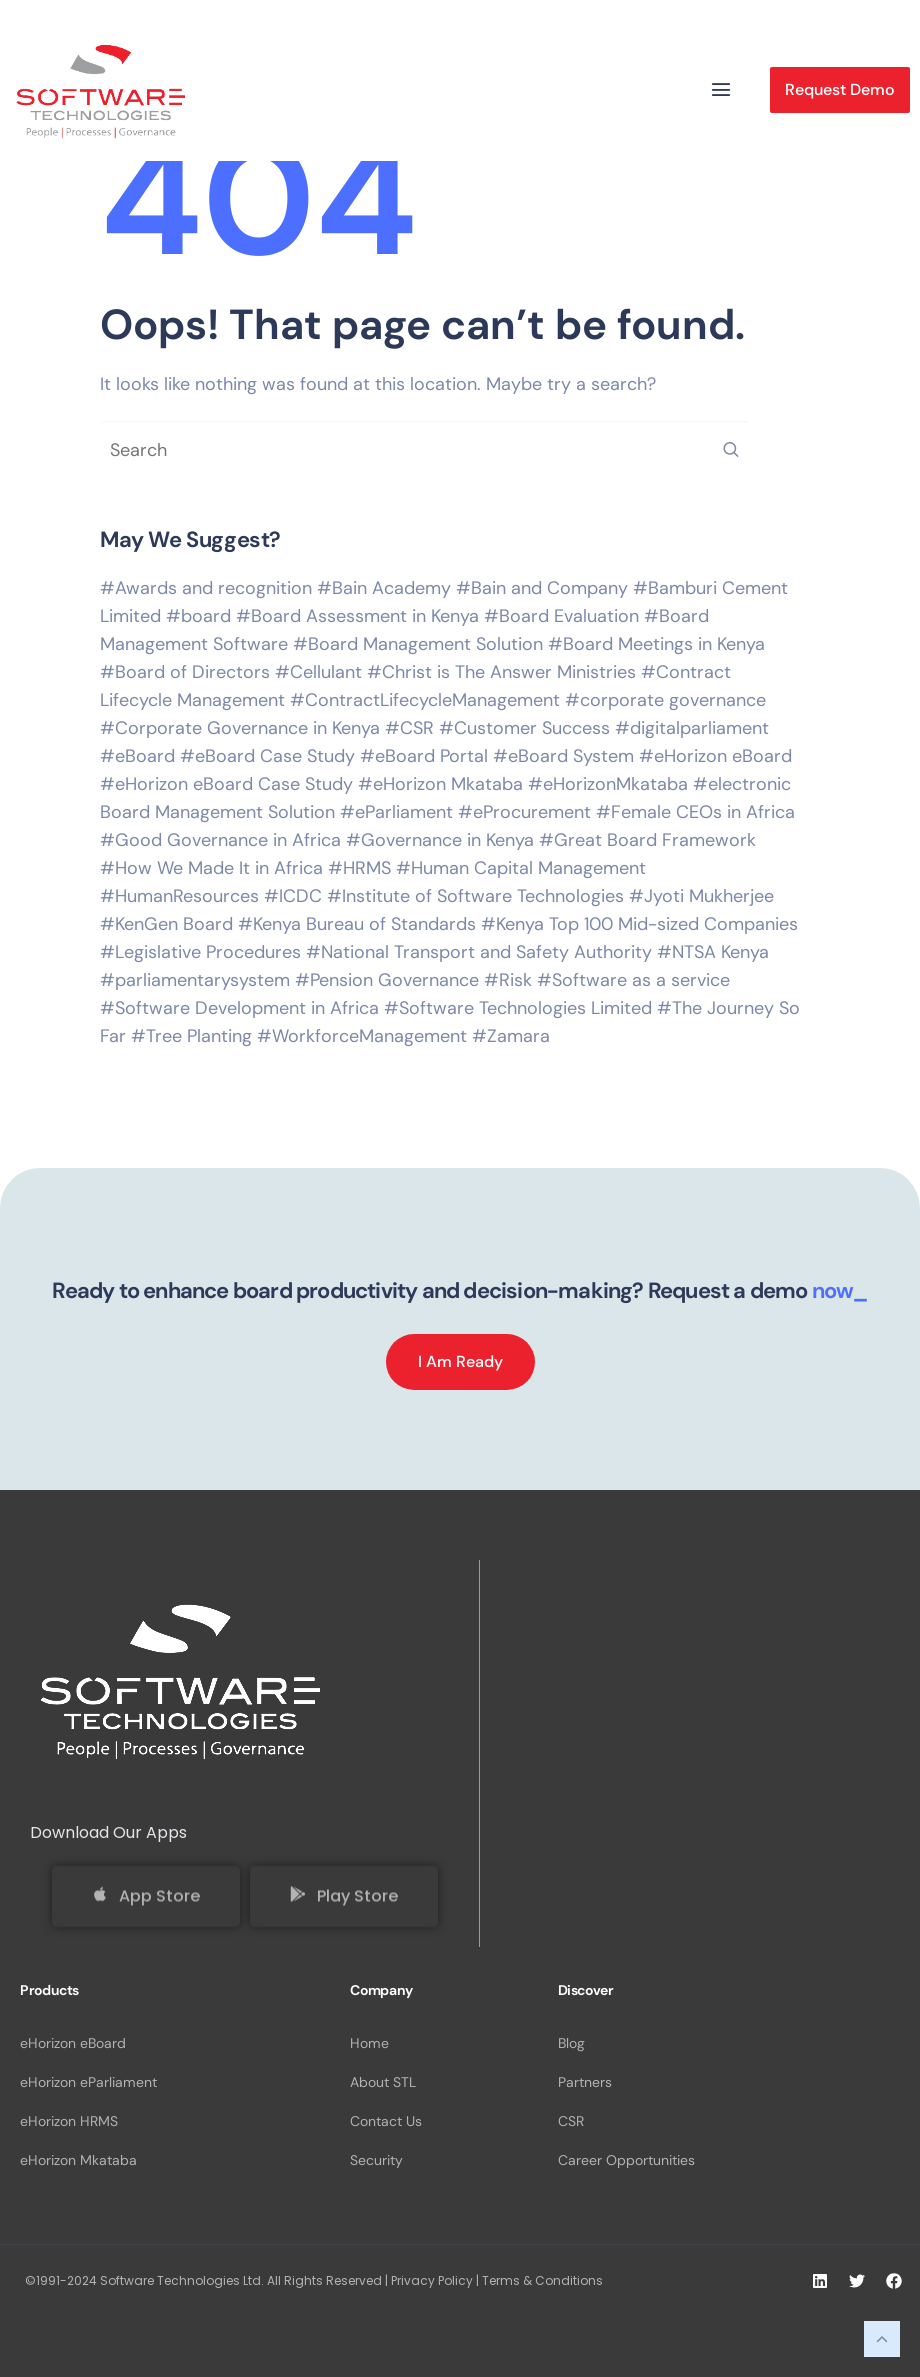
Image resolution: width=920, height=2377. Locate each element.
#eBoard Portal (424, 756)
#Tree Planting (191, 1036)
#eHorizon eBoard (715, 756)
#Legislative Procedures (200, 952)
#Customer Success (524, 728)
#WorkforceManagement (362, 1036)
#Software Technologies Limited (518, 1008)
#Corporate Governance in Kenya (240, 728)
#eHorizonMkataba (608, 784)
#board (198, 616)
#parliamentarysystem (195, 980)
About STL (383, 2082)
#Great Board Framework (647, 840)
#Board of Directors (185, 672)
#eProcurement (524, 812)
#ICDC (293, 896)
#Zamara (511, 1036)
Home (369, 2043)
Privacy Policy (432, 2280)
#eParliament (396, 812)
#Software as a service (633, 980)
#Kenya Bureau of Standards (357, 924)
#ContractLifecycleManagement (425, 700)
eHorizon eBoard (73, 2043)
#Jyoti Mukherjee (701, 896)
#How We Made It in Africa (211, 868)
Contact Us (386, 2121)
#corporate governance (665, 700)
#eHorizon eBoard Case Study (226, 784)
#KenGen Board (166, 924)
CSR (571, 2121)
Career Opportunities (626, 2160)
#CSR (409, 728)
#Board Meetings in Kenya (656, 644)
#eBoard (137, 756)
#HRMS (359, 868)
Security (376, 2160)
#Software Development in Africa (239, 1008)
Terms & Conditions (542, 2280)
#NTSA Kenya (713, 952)
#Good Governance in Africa (220, 840)
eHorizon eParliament (88, 2082)
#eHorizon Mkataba (440, 784)
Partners (585, 2082)
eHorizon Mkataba (78, 2160)
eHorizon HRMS (69, 2121)
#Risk (508, 980)
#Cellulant (318, 672)
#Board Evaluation (561, 616)
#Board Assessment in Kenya (357, 616)
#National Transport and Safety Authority (479, 952)
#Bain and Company (542, 588)
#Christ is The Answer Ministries (501, 672)
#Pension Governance (387, 980)
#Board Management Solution (418, 644)
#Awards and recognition (206, 588)
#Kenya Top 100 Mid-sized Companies (639, 924)
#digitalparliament (692, 728)
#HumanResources (179, 896)
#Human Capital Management (521, 868)
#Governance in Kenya (440, 840)
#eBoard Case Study (267, 756)
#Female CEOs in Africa (695, 812)
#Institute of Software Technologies (475, 896)
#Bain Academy (384, 588)
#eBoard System (563, 756)
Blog (571, 2043)
